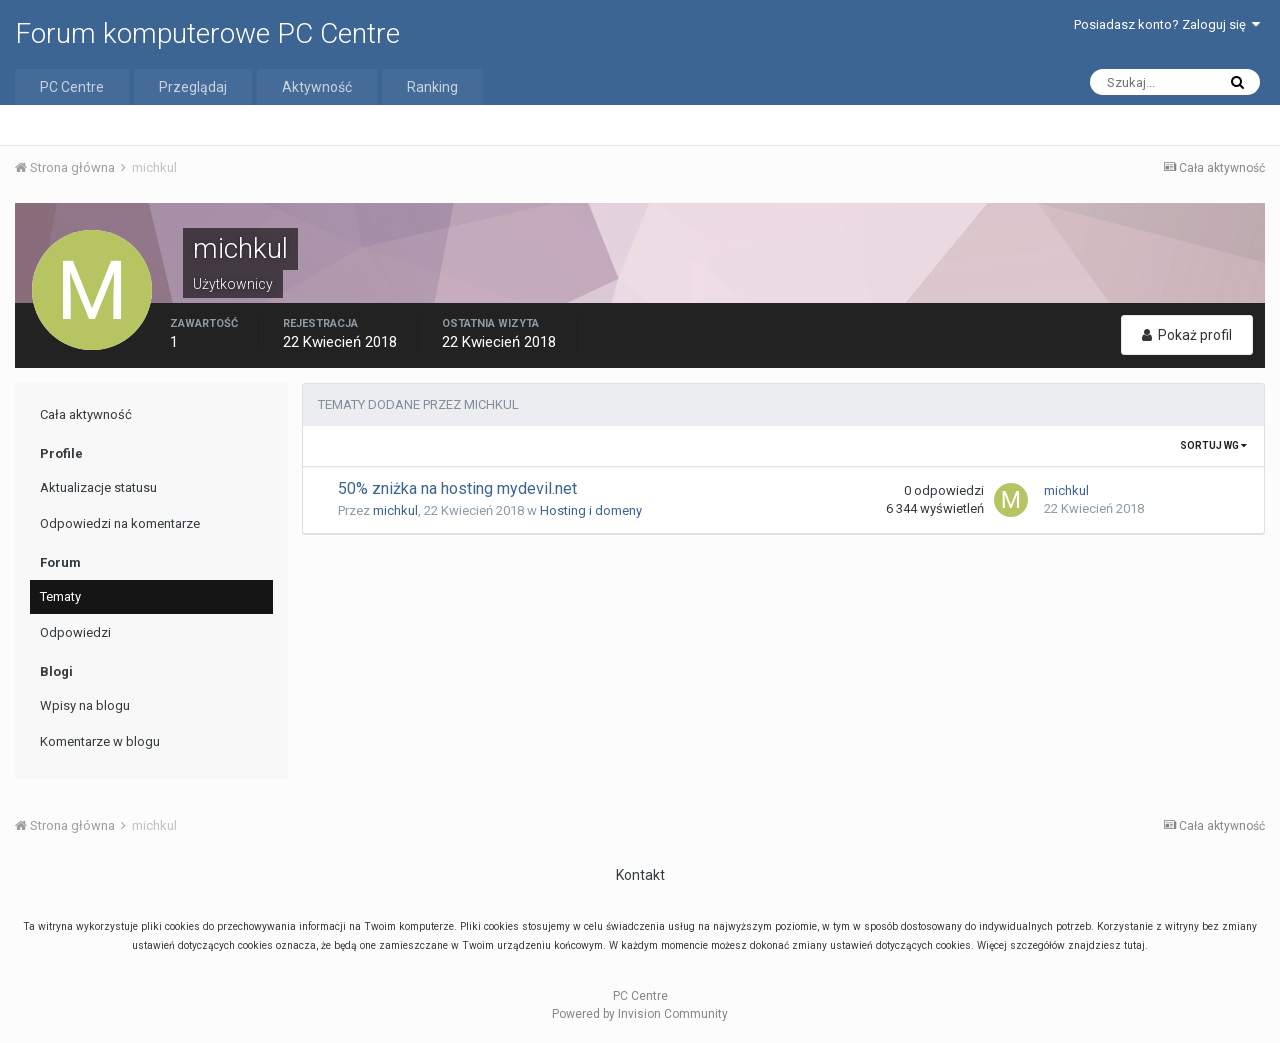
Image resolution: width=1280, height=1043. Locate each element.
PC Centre (72, 87)
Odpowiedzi (75, 632)
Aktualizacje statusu (98, 487)
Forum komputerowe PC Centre (207, 33)
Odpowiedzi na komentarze (120, 523)
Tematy (60, 596)
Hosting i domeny (591, 510)
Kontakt (640, 875)
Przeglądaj (193, 87)
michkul (395, 510)
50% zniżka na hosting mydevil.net (457, 488)
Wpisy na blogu (85, 705)
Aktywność (317, 87)
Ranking (432, 87)
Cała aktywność (86, 414)
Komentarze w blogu (100, 741)
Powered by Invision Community (640, 1014)
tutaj (1134, 945)
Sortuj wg (1213, 445)
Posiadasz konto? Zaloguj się (1167, 24)
